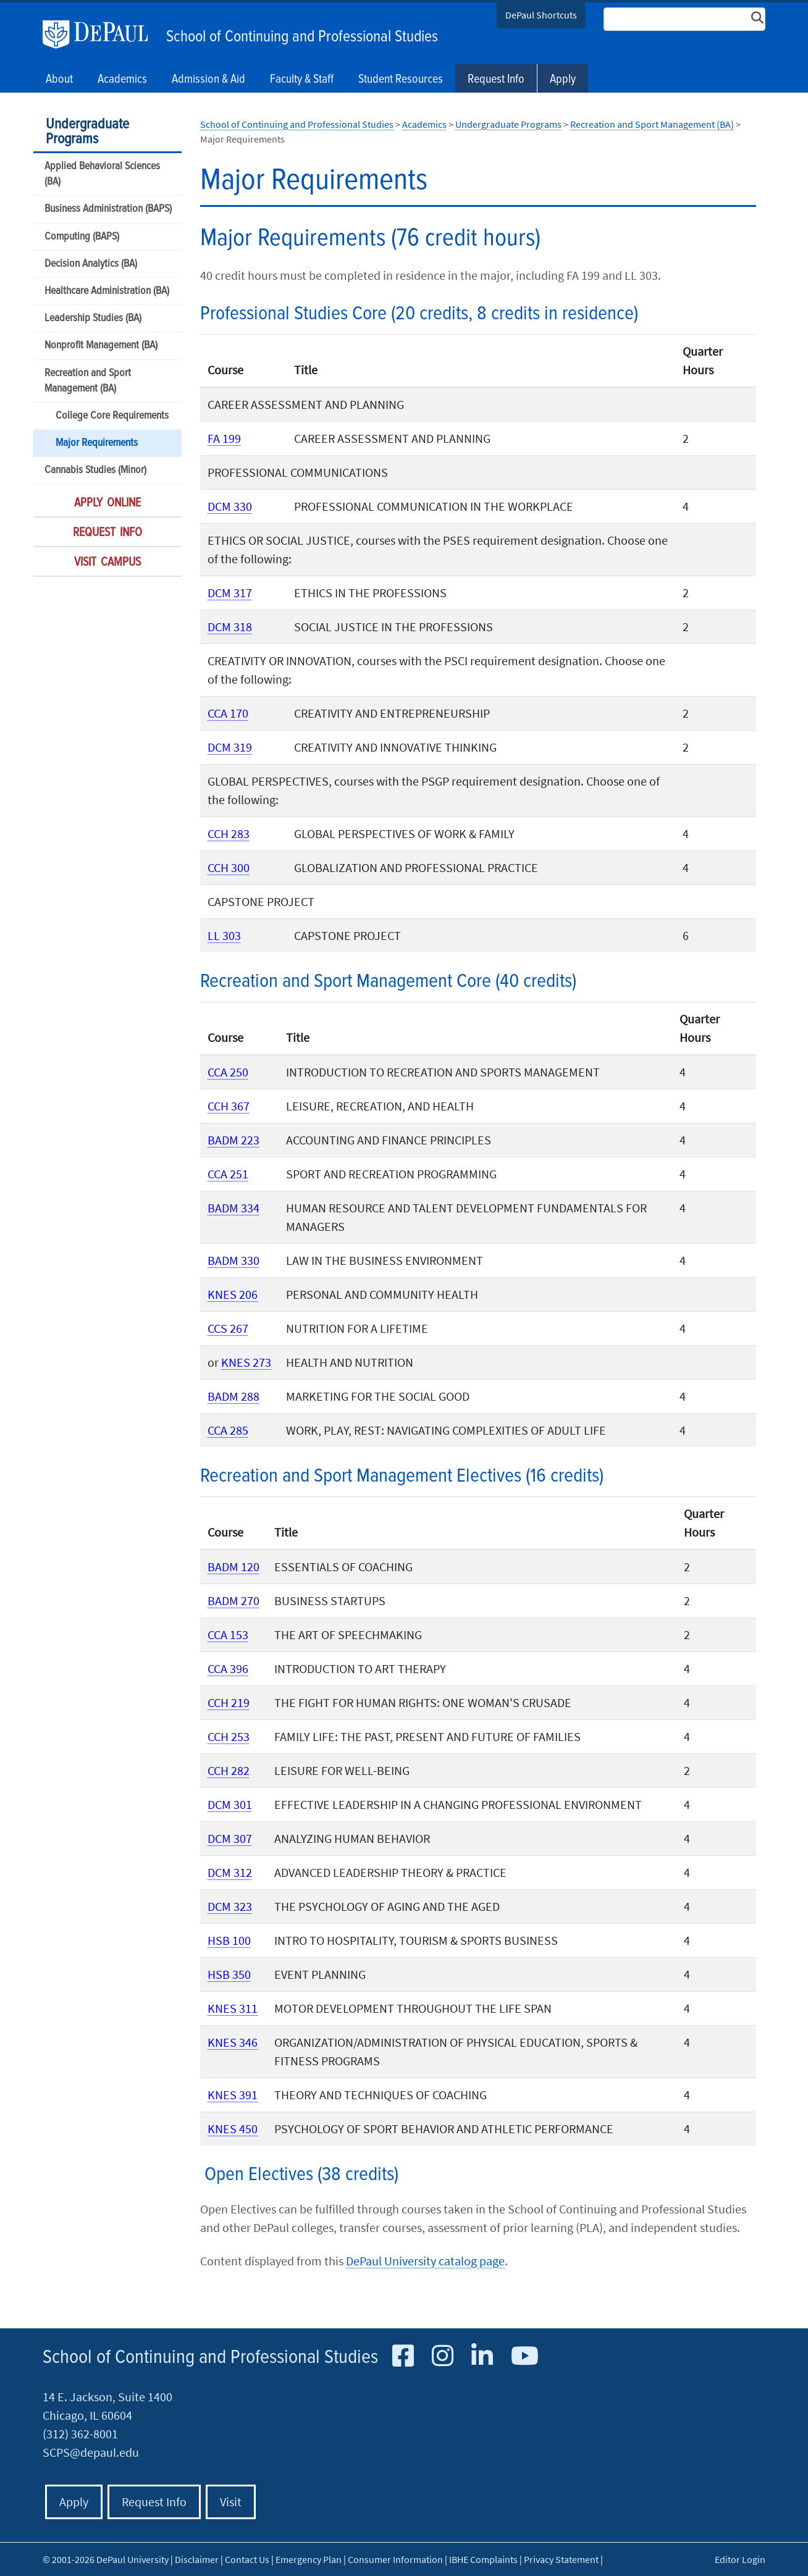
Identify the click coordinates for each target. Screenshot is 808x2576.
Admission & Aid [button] (208, 80)
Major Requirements (97, 443)
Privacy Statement (561, 2559)
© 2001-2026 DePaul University (106, 2559)
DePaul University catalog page (425, 2260)
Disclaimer (197, 2559)
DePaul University (101, 34)
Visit (231, 2501)
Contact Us (247, 2559)
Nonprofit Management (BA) (101, 345)
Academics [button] (122, 80)
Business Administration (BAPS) (108, 209)
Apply (563, 80)
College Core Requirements (112, 416)
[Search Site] (684, 19)
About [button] (59, 80)
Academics (424, 124)
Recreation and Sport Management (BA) (87, 381)
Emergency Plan (309, 2559)
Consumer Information (395, 2559)
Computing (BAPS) (81, 237)
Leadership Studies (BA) (92, 318)
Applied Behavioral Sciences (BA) (102, 174)
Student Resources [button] (400, 80)
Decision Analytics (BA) (90, 264)
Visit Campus (107, 563)
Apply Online (107, 503)
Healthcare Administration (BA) (106, 291)
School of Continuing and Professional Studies (302, 37)
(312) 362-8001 (80, 2433)
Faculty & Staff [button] (302, 80)
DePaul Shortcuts (541, 15)
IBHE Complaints (483, 2559)
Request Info (496, 80)
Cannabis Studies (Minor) (95, 470)
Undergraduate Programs (87, 132)
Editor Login (740, 2559)
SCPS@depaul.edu (91, 2452)
